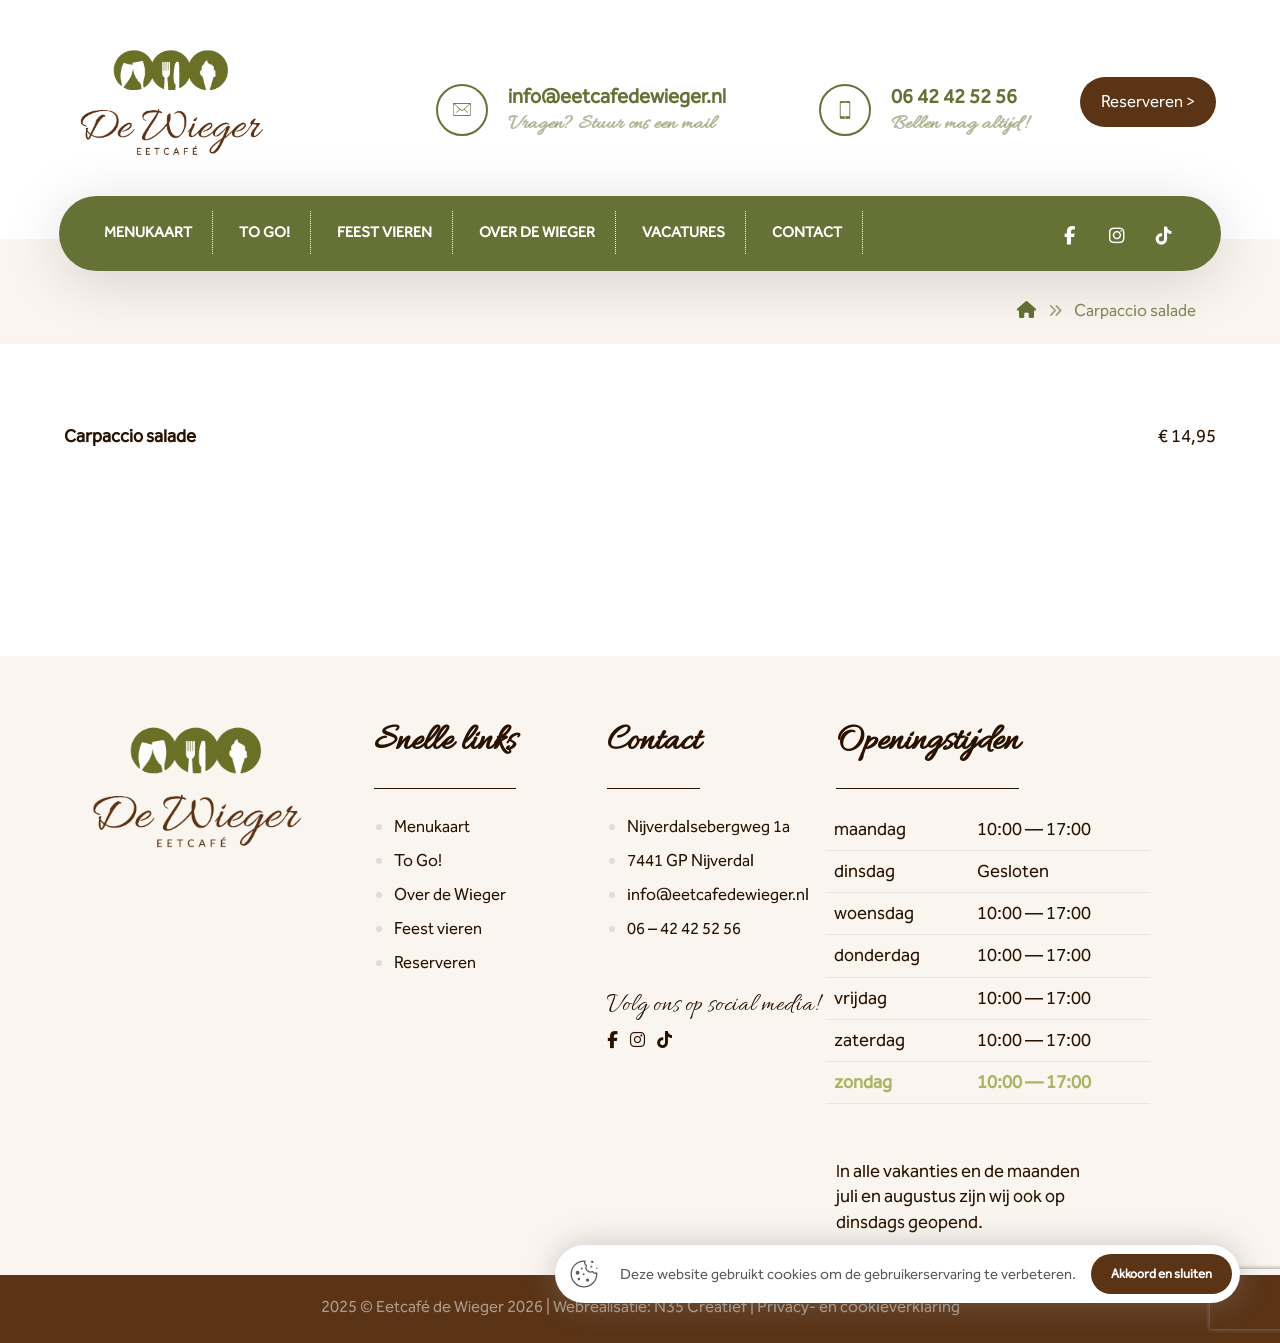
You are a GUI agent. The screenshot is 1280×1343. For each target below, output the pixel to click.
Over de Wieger (450, 894)
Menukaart (432, 826)
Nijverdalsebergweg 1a (708, 826)
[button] (1070, 236)
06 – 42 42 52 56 (684, 928)
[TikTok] (664, 1040)
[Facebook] (614, 1040)
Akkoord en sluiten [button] (1161, 1273)
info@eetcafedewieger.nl (718, 894)
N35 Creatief (700, 1306)
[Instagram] (639, 1040)
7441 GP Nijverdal (690, 860)
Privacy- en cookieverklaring (858, 1306)
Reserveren (435, 962)
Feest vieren (438, 928)
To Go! (418, 860)
